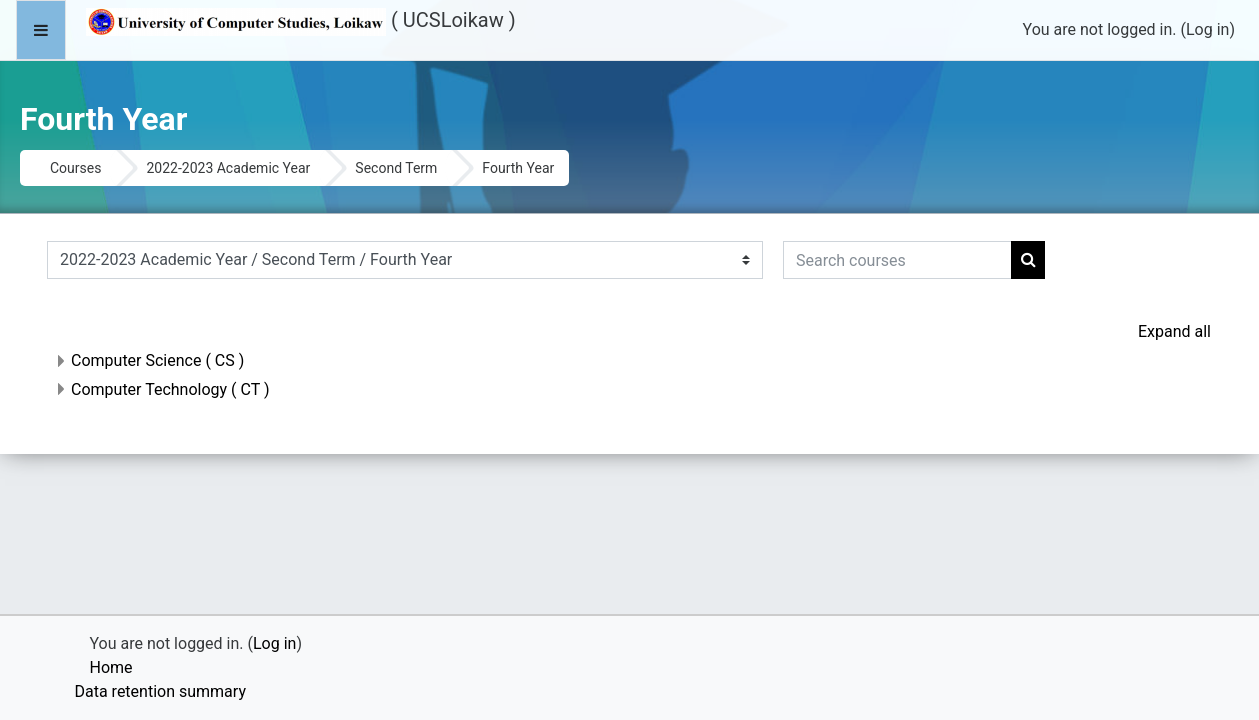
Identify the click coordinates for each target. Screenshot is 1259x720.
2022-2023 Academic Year (228, 168)
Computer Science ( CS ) (157, 360)
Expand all (1174, 331)
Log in (1207, 29)
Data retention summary (160, 691)
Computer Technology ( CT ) (170, 389)
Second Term (396, 168)
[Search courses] (897, 260)
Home (111, 667)
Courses (75, 168)
